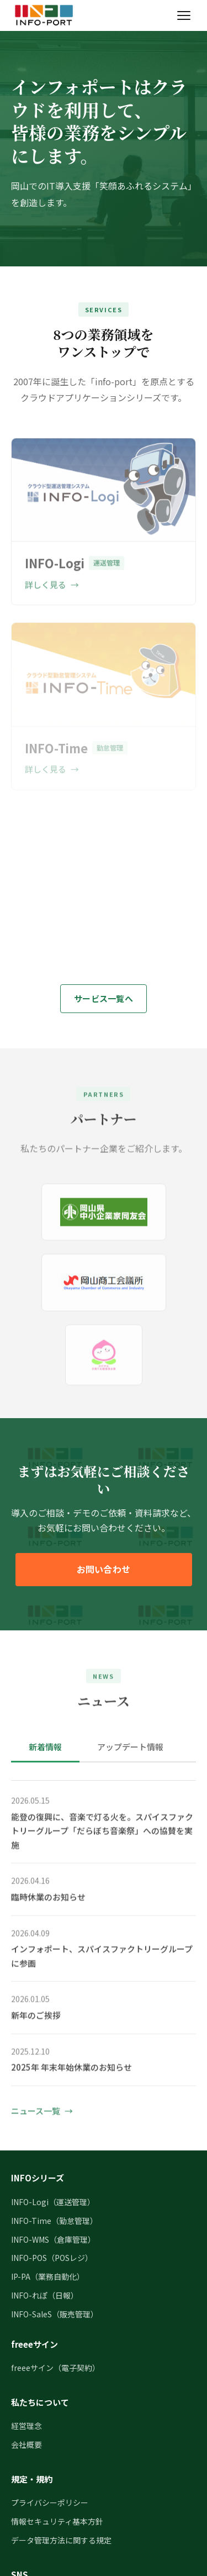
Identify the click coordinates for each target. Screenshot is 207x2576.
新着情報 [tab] (45, 1747)
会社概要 (26, 2444)
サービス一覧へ (103, 998)
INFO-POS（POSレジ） (52, 2257)
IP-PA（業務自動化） (47, 2276)
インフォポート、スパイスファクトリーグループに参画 (102, 1958)
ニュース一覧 (35, 2112)
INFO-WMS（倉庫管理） (53, 2239)
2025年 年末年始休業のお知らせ (71, 2069)
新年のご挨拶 (36, 2017)
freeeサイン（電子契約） (55, 2367)
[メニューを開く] (184, 15)
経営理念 (26, 2425)
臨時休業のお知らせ (48, 1899)
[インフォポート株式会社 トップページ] (44, 15)
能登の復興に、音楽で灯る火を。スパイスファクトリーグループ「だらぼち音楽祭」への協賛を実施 (102, 1833)
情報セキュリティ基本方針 (57, 2521)
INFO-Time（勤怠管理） (54, 2220)
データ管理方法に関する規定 (61, 2540)
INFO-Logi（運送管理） (53, 2201)
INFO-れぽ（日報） (44, 2295)
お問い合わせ (104, 1569)
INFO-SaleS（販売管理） (54, 2314)
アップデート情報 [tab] (130, 1747)
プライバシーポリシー (49, 2502)
